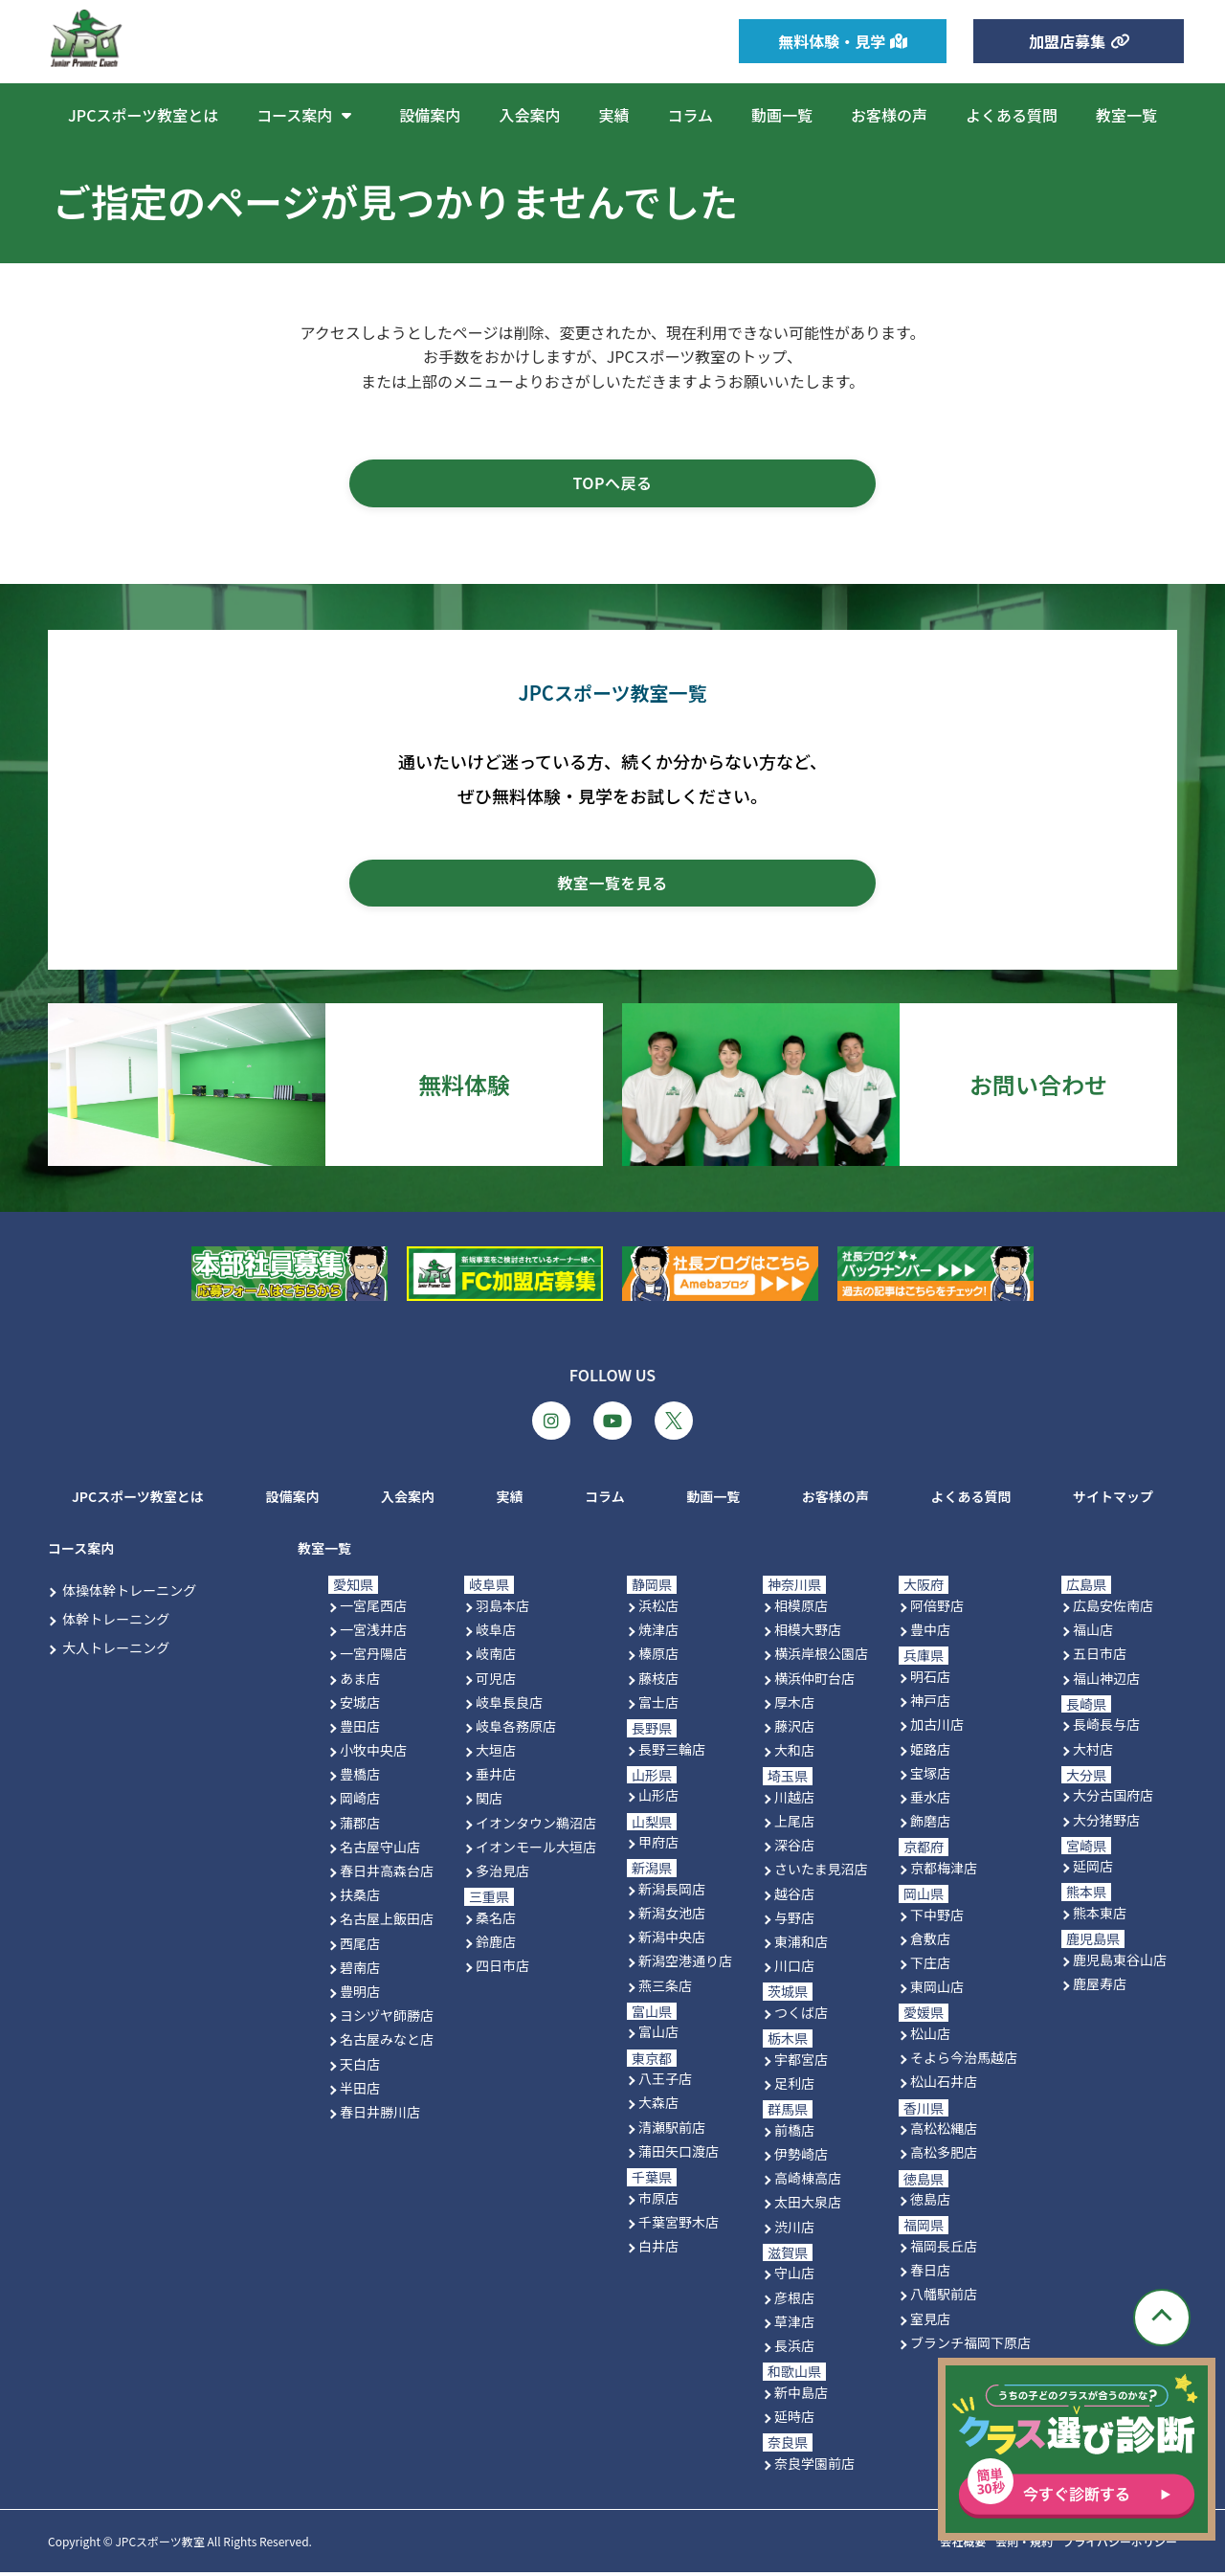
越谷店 (794, 1896)
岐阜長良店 (509, 1704)
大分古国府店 (1113, 1798)
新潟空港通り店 (685, 1964)
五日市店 (1099, 1657)
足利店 (794, 2086)
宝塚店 (930, 1775)
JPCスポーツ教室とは (143, 114)
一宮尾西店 (373, 1609)
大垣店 (496, 1753)
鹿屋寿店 (1099, 1987)
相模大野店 (807, 1633)
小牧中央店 (373, 1753)
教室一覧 (1126, 114)
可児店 (496, 1681)
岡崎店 (360, 1801)
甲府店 (658, 1845)
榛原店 (658, 1657)
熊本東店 (1099, 1916)
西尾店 (360, 1946)
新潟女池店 (671, 1916)
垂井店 (496, 1777)
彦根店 (794, 2300)
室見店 (930, 2321)
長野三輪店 (671, 1751)
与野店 (794, 1920)
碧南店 (360, 1970)
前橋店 (794, 2132)
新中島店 (801, 2395)
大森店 (658, 2106)
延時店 (794, 2419)
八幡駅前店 (943, 2297)
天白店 (360, 2066)
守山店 (794, 2276)
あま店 (360, 1681)
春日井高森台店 (387, 1874)
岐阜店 (496, 1633)
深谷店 (794, 1848)
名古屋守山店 (380, 1849)
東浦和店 (801, 1945)
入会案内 (529, 114)
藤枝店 (658, 1681)
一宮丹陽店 (373, 1657)
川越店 (794, 1799)
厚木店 (794, 1704)
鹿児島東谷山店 (1120, 1962)
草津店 (794, 2324)
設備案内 (429, 114)
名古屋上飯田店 (387, 1922)
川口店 (794, 1969)
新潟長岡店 (671, 1891)
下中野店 (937, 1917)
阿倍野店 (937, 1609)
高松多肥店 (943, 2155)
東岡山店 (937, 1990)
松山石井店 (943, 2084)
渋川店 (794, 2229)
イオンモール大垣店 (536, 1849)
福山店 (1093, 1633)
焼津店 (658, 1633)
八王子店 (665, 2082)
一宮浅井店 (373, 1633)
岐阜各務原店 (516, 1728)
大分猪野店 (1106, 1822)
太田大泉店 (807, 2205)
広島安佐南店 (1113, 1609)
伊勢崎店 (801, 2157)
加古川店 (937, 1727)
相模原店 (801, 1609)
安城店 (360, 1704)
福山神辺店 (1106, 1681)
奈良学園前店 (814, 2465)
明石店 (930, 1680)
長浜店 (794, 2348)
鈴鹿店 (496, 1945)
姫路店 (930, 1751)
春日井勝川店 (380, 2114)
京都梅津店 (943, 1870)
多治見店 (502, 1874)
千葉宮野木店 (678, 2224)
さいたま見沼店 (821, 1872)
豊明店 (360, 1995)
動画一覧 (782, 114)
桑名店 (496, 1920)
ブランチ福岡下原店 (970, 2345)
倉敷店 (930, 1941)
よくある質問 (1012, 114)
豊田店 (360, 1728)
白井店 (658, 2249)
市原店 (658, 2200)
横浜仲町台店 (814, 1681)
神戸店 (930, 1704)
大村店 (1093, 1751)
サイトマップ (1113, 1499)
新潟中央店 (671, 1940)
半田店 (360, 2090)
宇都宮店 (801, 2062)
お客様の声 (889, 114)
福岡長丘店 (943, 2249)
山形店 (658, 1798)
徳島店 (930, 2202)
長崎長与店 (1106, 1727)
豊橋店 (360, 1777)
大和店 (794, 1753)
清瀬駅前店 (671, 2129)
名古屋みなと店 (387, 2042)
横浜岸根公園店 (821, 1657)
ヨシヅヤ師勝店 (387, 2018)
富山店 (658, 2035)
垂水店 (930, 1799)
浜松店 (658, 1609)
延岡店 (1093, 1869)
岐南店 (496, 1657)
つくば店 (801, 2016)
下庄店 (930, 1966)
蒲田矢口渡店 (678, 2153)
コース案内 (308, 114)
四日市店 (502, 1969)
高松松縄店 (943, 2131)
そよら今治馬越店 (963, 2061)
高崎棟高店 (807, 2181)
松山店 (930, 2037)
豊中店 (930, 1633)
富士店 (658, 1704)
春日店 (930, 2273)
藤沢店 (794, 1728)
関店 (489, 1801)
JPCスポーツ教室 (159, 2545)
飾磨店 (930, 1824)
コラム (690, 114)
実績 (613, 114)
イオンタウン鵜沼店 (536, 1825)
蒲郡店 (360, 1825)
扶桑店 (360, 1898)
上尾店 (794, 1824)
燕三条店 (665, 1988)
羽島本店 (502, 1609)
